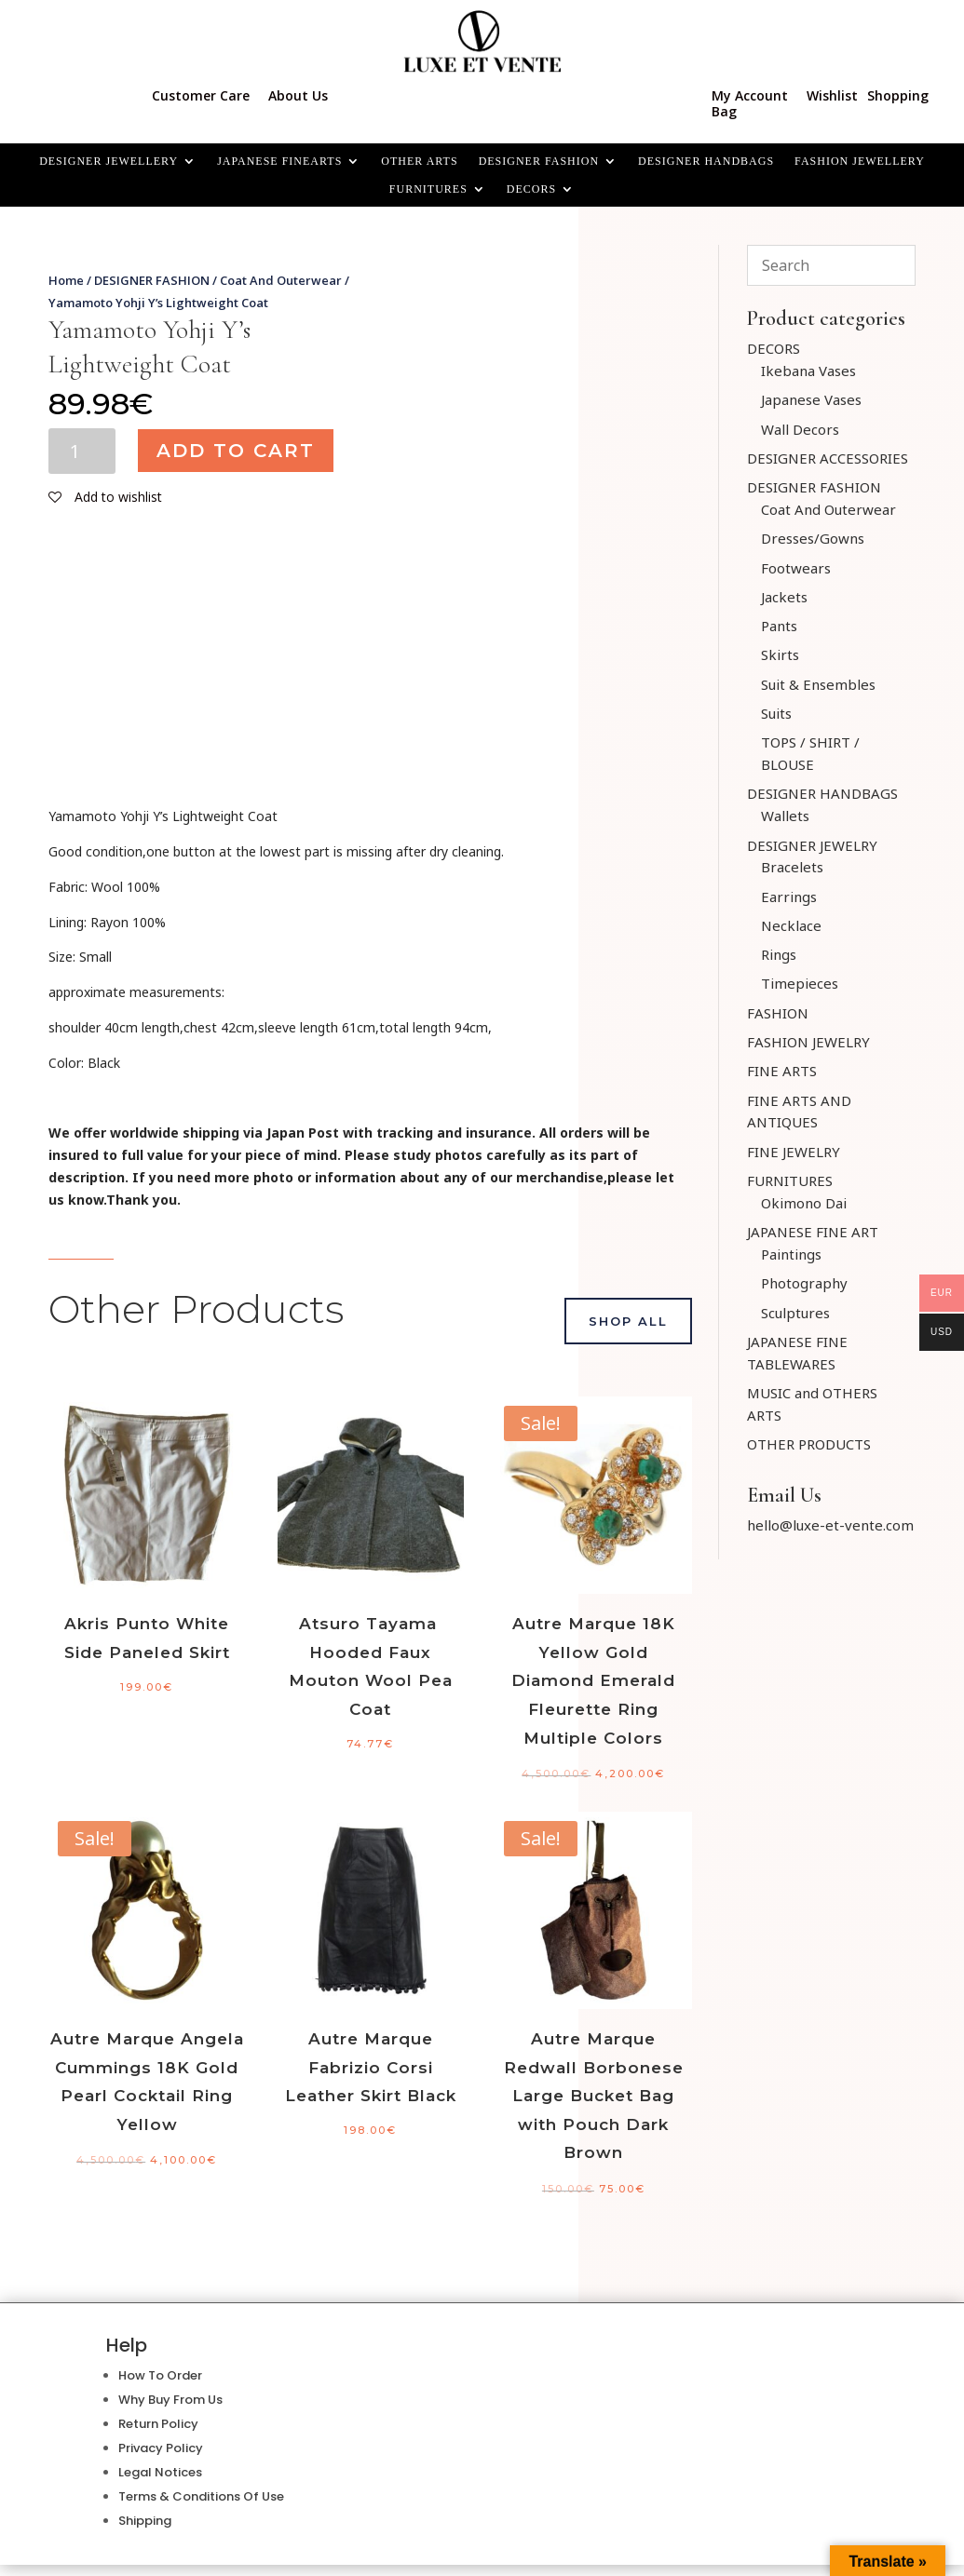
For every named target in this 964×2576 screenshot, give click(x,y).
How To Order (160, 2375)
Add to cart (235, 450)
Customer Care (201, 95)
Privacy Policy (160, 2448)
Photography (804, 1283)
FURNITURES (428, 189)
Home (66, 280)
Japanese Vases (811, 399)
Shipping (144, 2520)
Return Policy (158, 2424)
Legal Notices (160, 2472)
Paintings (791, 1254)
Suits (776, 713)
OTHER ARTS (419, 161)
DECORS (773, 348)
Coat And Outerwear (281, 280)
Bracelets (792, 866)
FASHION (777, 1013)
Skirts (780, 654)
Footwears (796, 568)
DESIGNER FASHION (539, 161)
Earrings (789, 896)
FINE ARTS (782, 1070)
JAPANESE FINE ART (812, 1231)
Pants (779, 625)
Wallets (785, 815)
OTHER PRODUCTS (809, 1444)
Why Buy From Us (170, 2399)
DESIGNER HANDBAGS (706, 161)
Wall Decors (800, 429)
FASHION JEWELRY (808, 1041)
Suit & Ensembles (818, 684)
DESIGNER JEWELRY (812, 845)
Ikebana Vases (808, 370)
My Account (750, 95)
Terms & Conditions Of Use (201, 2496)
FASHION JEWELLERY (859, 161)
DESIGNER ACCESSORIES (827, 458)
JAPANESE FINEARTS (279, 161)
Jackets (784, 596)
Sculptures (795, 1312)
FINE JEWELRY (793, 1151)
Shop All (628, 1321)
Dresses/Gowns (812, 538)
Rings (778, 954)
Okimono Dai (804, 1203)
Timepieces (799, 983)
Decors (531, 189)
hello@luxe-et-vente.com (830, 1525)
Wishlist (832, 95)
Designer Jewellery (108, 161)
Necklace (791, 925)
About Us (298, 95)
